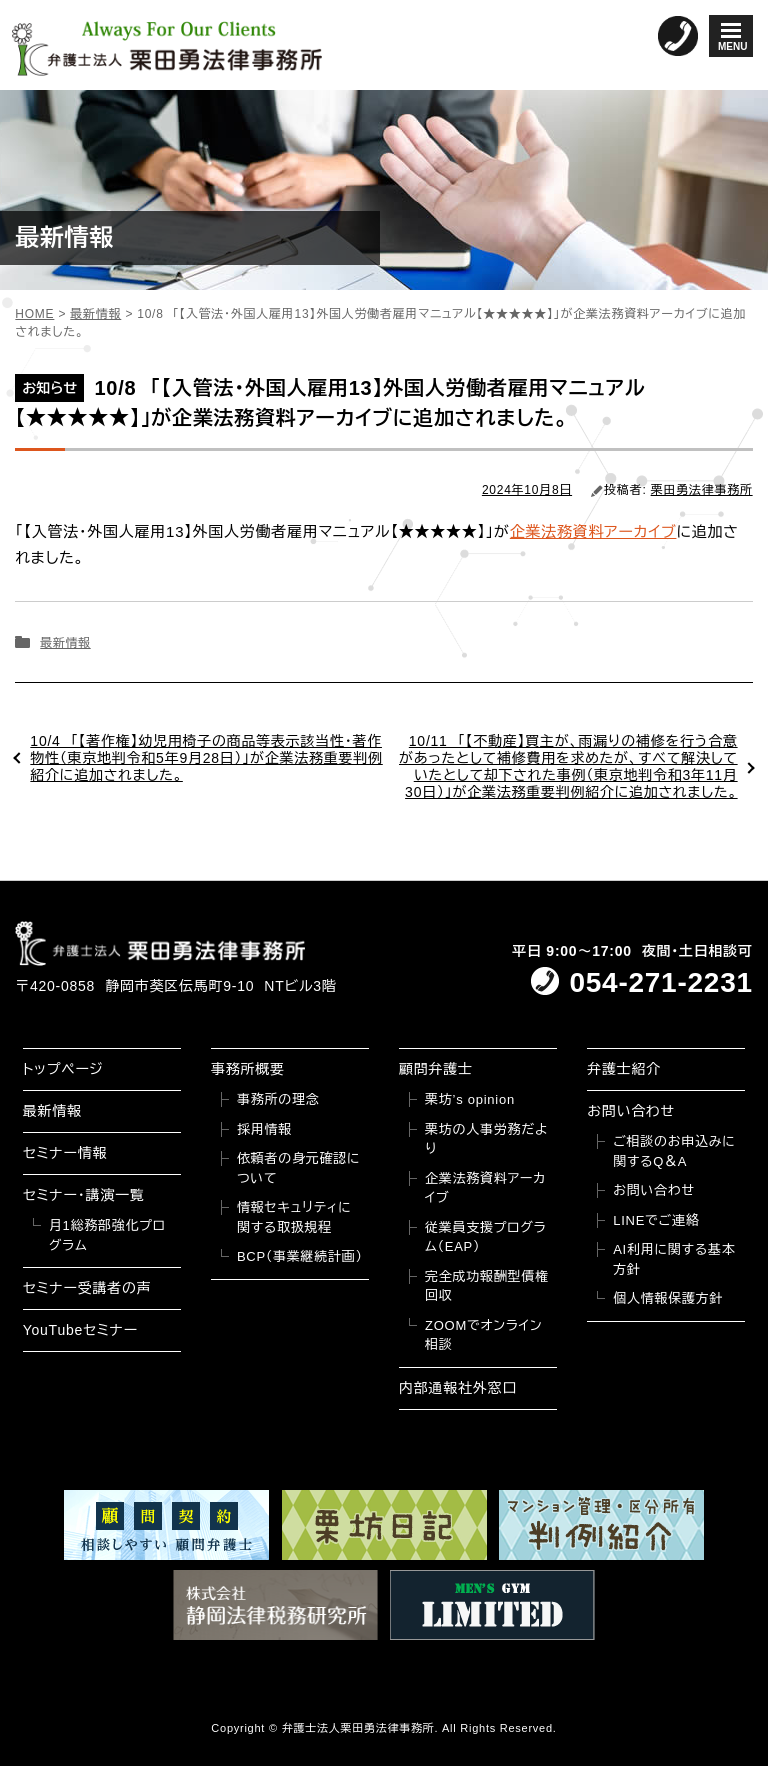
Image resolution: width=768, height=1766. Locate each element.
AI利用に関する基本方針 (674, 1259)
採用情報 (264, 1129)
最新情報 (65, 643)
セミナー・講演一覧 (84, 1195)
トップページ (63, 1069)
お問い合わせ (631, 1111)
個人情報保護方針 (668, 1298)
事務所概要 (248, 1069)
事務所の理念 (278, 1099)
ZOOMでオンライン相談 (483, 1335)
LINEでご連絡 (656, 1220)
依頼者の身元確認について (298, 1168)
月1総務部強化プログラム (107, 1235)
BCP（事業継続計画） (300, 1256)
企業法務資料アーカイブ (593, 531)
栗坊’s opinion (470, 1099)
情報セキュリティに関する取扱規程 (294, 1217)
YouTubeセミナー (80, 1330)
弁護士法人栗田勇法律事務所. (360, 1728)
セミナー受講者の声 (87, 1288)
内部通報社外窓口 (458, 1388)
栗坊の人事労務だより (486, 1139)
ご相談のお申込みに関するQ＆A (674, 1151)
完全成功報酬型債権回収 (487, 1286)
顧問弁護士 (436, 1069)
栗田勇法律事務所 (702, 490)
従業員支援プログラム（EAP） (485, 1237)
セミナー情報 (65, 1153)
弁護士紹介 (624, 1069)
